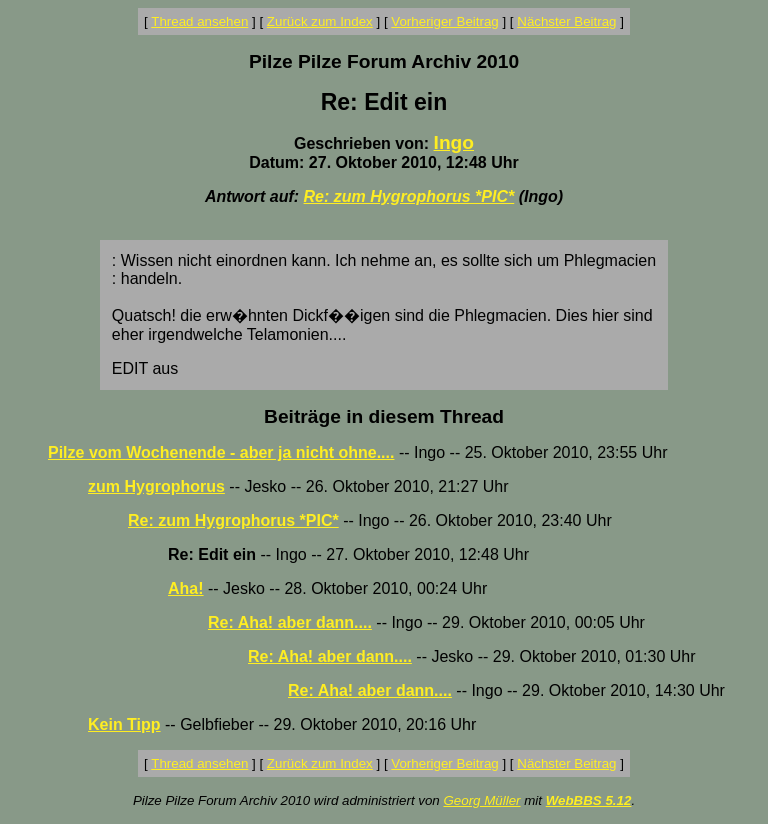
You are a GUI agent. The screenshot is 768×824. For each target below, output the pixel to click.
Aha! (186, 588)
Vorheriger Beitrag (444, 21)
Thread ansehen (199, 21)
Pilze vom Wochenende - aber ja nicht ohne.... (221, 452)
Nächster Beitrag (566, 21)
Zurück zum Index (320, 21)
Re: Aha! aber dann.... (290, 622)
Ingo (454, 142)
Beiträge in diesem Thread (384, 416)
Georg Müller (481, 800)
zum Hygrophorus (156, 486)
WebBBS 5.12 (589, 800)
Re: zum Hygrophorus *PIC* (409, 196)
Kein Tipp (124, 724)
